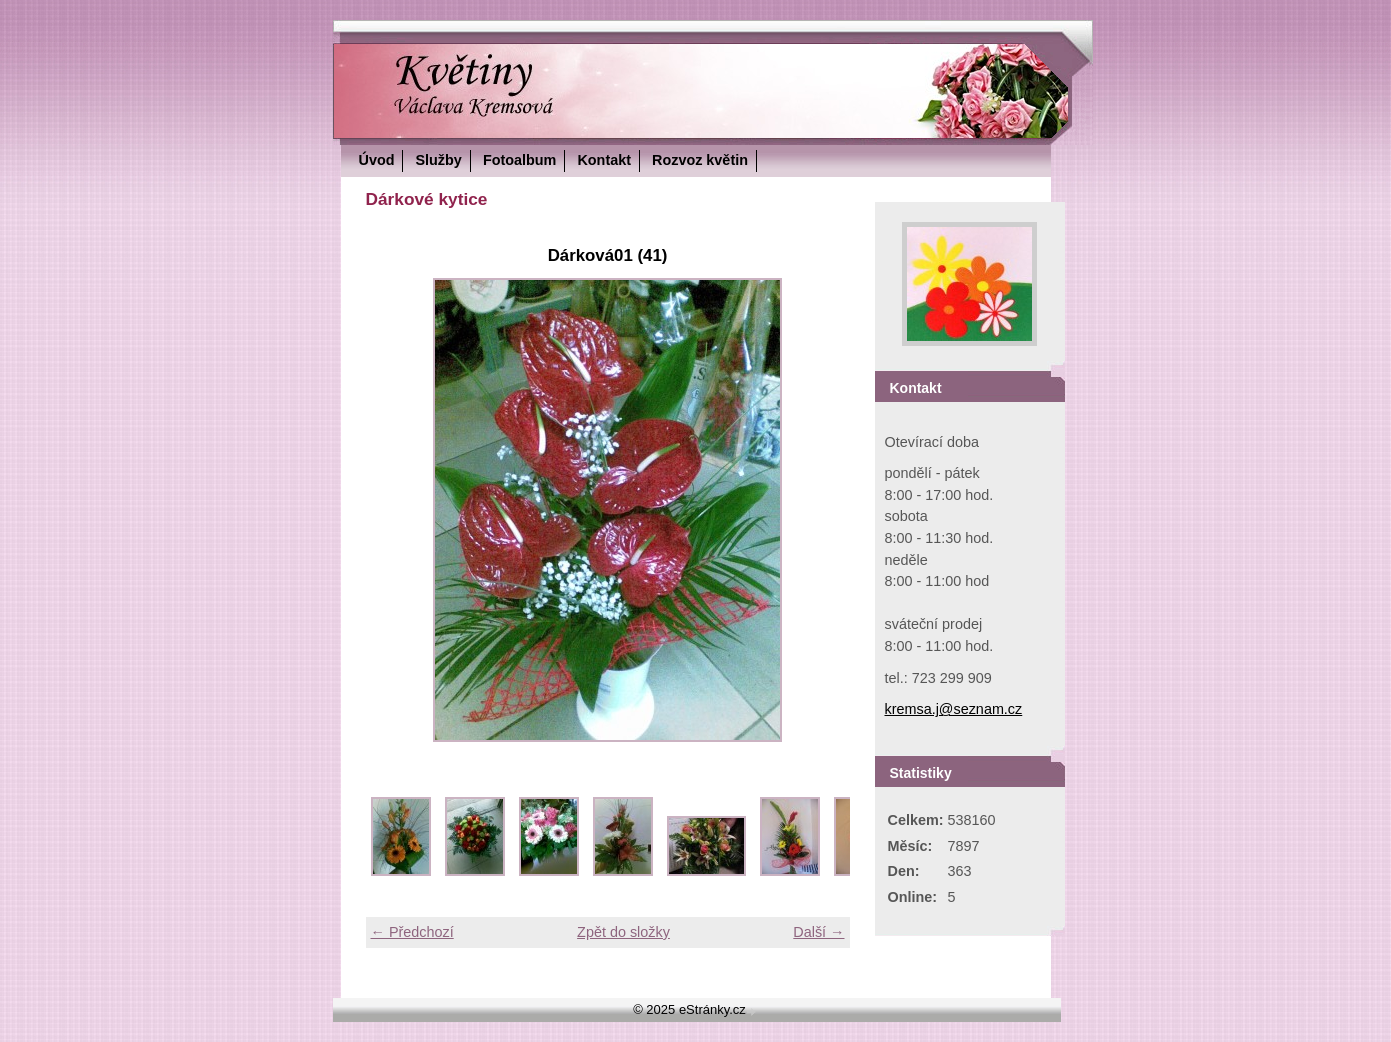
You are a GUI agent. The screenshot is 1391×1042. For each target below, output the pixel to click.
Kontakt (604, 160)
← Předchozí (412, 932)
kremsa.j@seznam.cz (954, 709)
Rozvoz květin (700, 160)
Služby (438, 160)
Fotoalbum (520, 160)
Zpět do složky (623, 932)
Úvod (377, 160)
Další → (818, 932)
